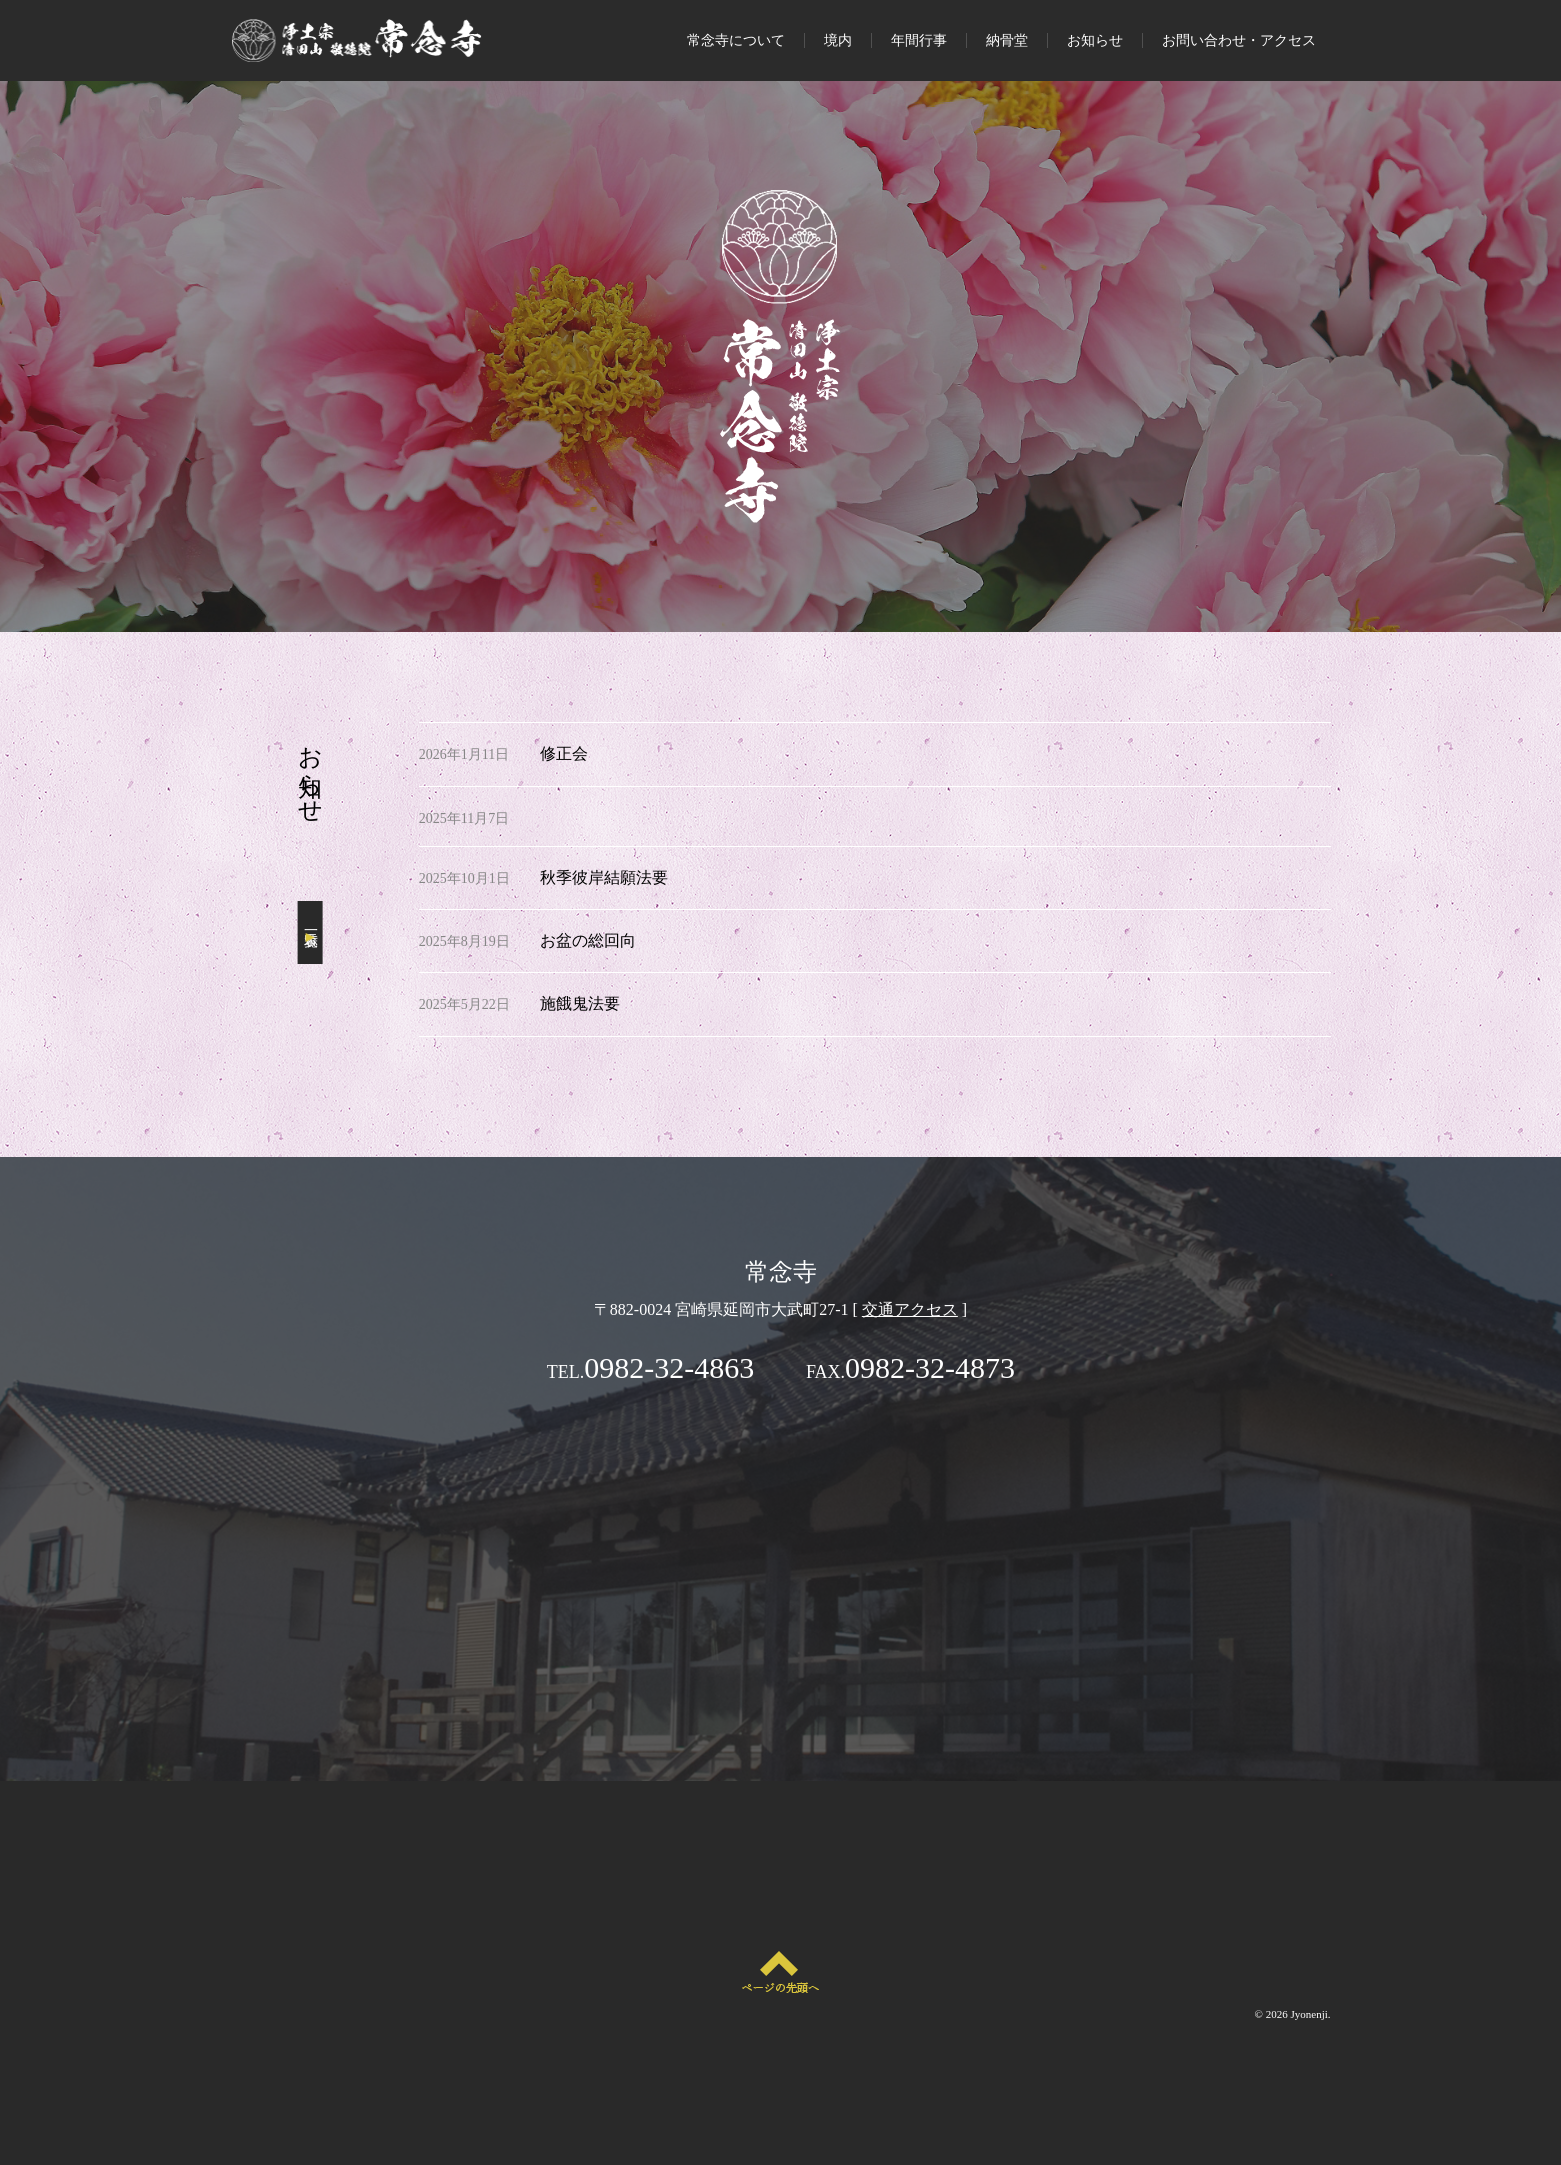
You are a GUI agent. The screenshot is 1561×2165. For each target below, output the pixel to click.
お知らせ (1095, 40)
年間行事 (919, 40)
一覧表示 (310, 932)
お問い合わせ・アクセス (1239, 40)
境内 (838, 40)
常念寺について (736, 40)
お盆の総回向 (588, 940)
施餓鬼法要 (580, 1003)
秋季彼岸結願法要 (604, 877)
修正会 (564, 753)
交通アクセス (910, 1309)
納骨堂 (1007, 40)
